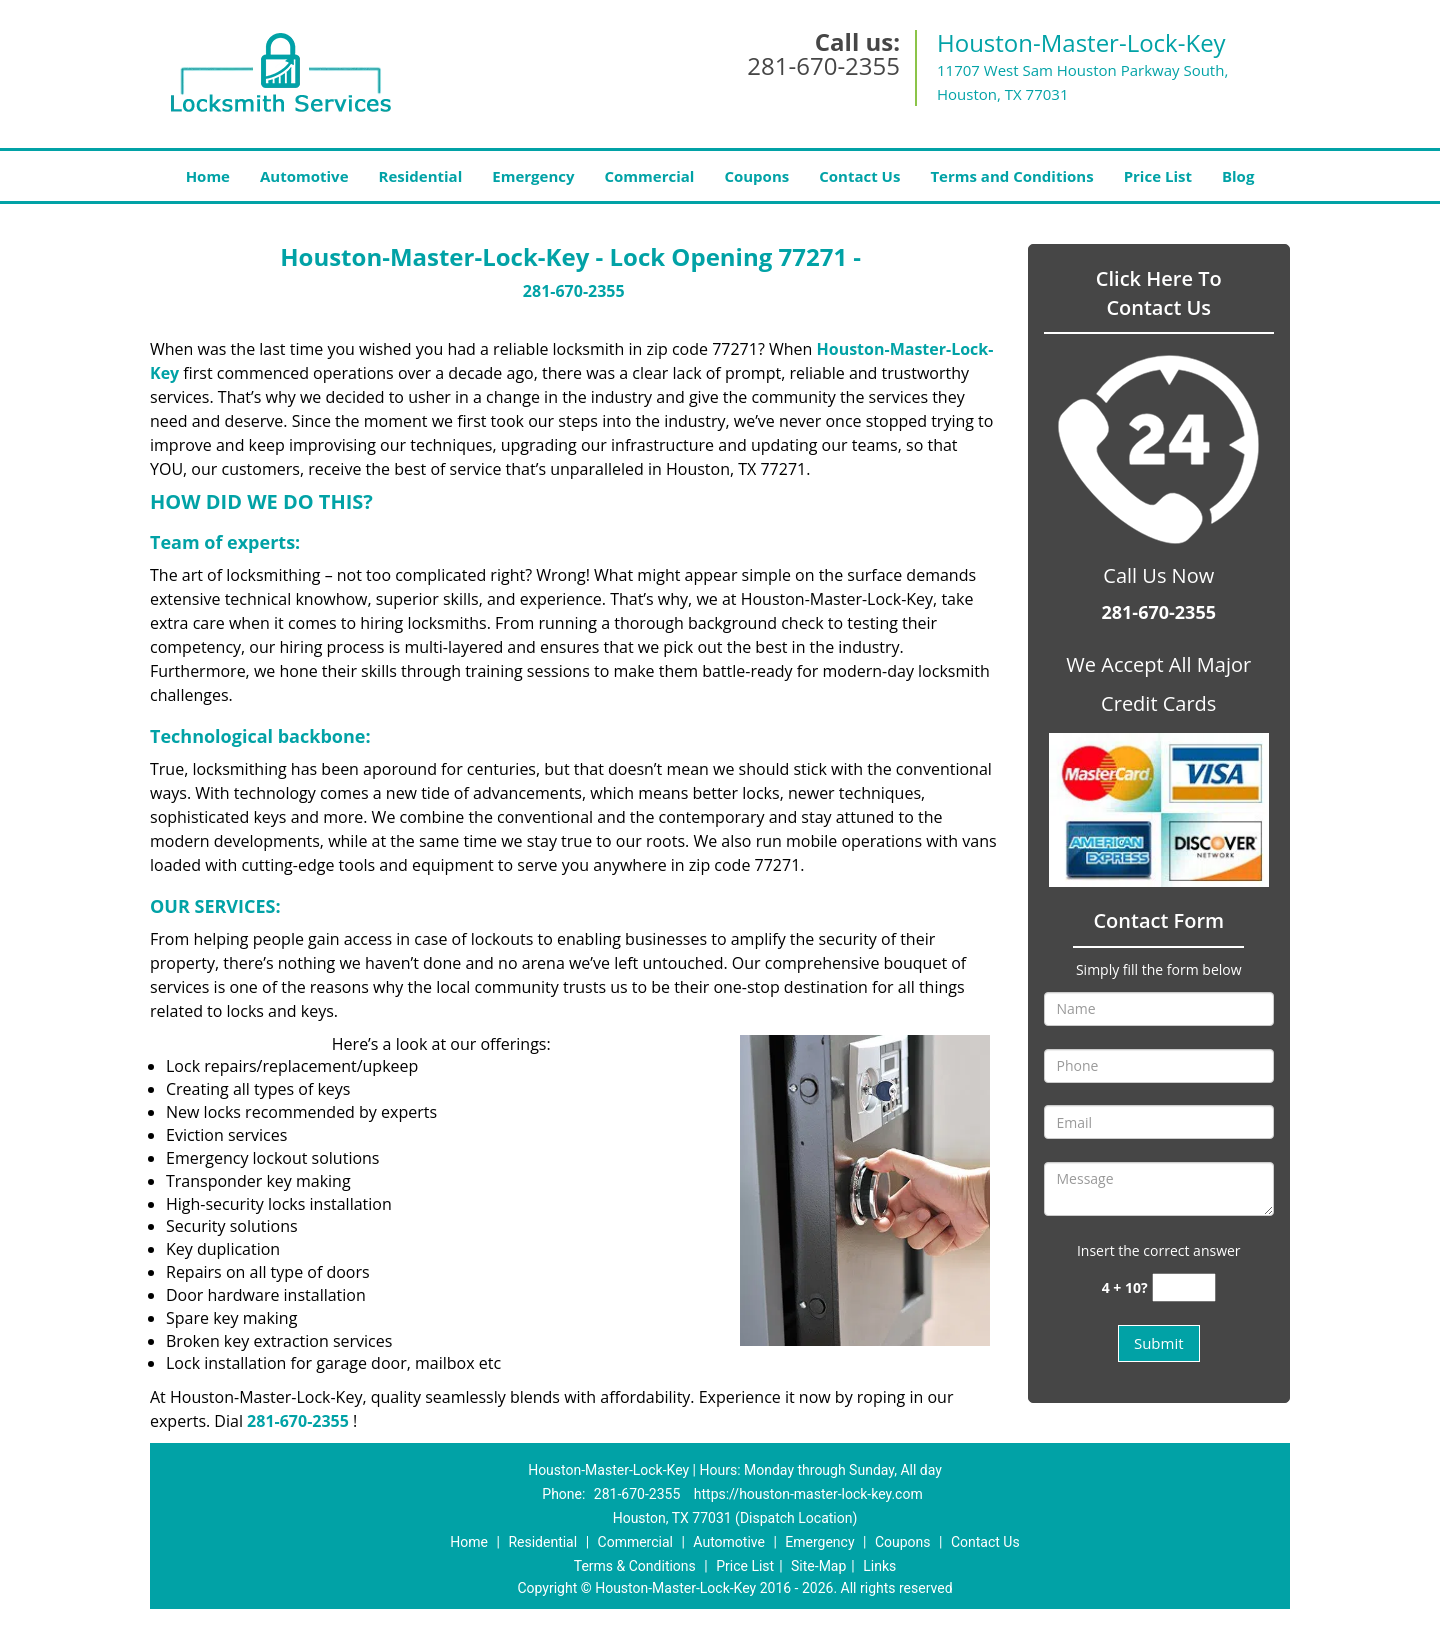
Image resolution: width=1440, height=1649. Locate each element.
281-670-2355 (823, 65)
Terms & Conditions (635, 1566)
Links (879, 1566)
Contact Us (859, 176)
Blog (1238, 176)
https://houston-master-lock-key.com (808, 1494)
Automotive (304, 176)
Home (208, 176)
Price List (1158, 176)
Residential (421, 176)
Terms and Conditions (1011, 176)
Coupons (756, 176)
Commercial (650, 176)
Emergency (533, 176)
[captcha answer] (1184, 1287)
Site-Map (818, 1566)
